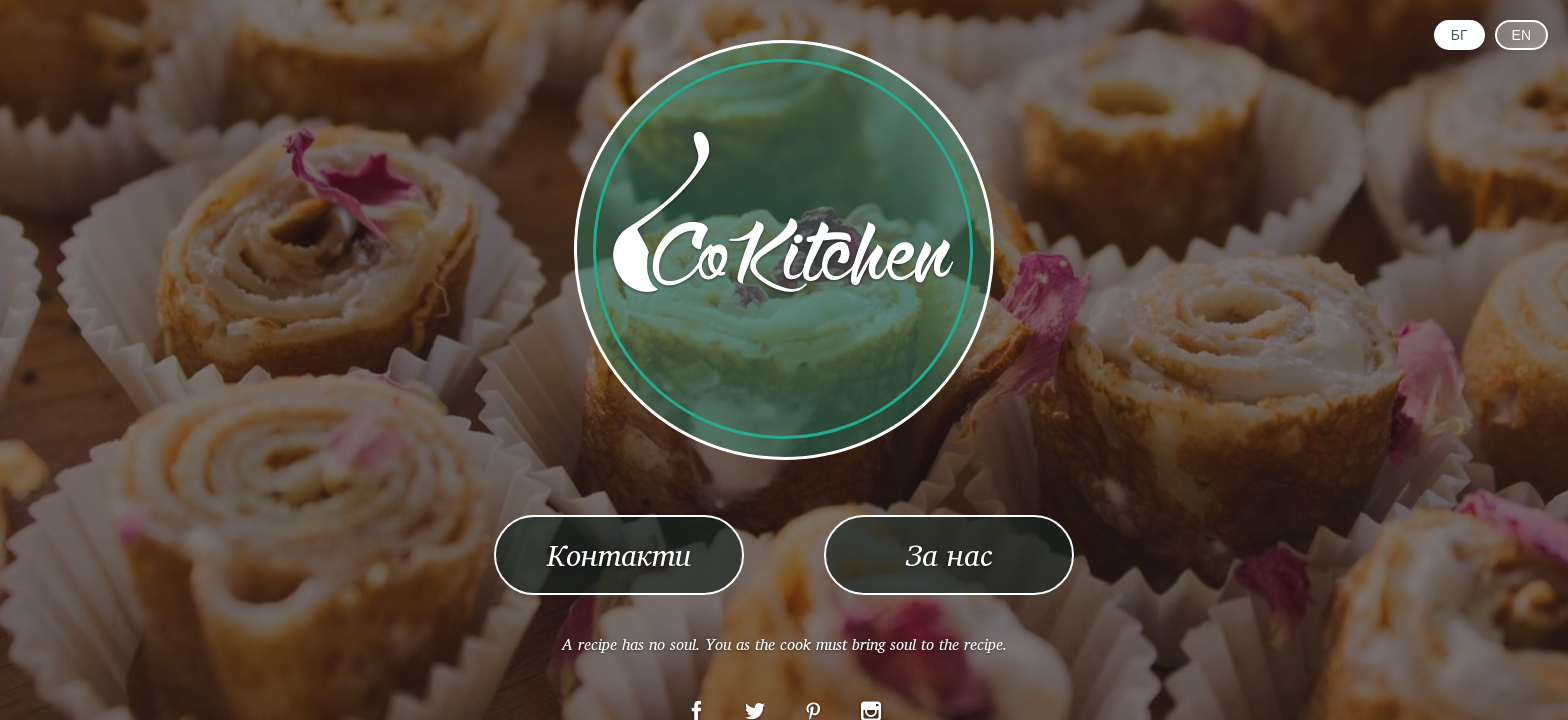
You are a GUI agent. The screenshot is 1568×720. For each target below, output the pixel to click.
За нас (949, 554)
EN (1521, 35)
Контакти (619, 554)
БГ (1459, 35)
